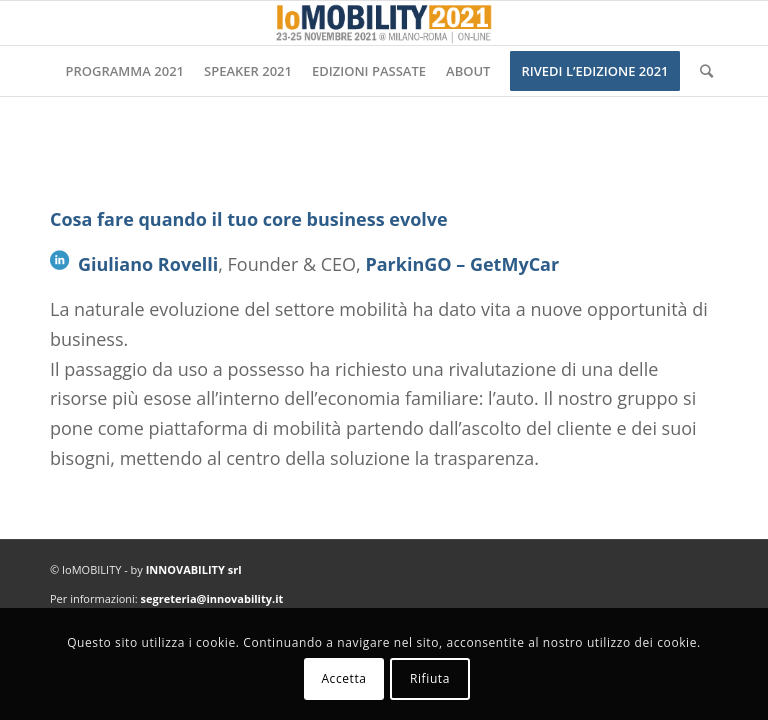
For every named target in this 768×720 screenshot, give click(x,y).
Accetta (343, 678)
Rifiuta (430, 678)
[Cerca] (701, 71)
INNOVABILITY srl (194, 569)
